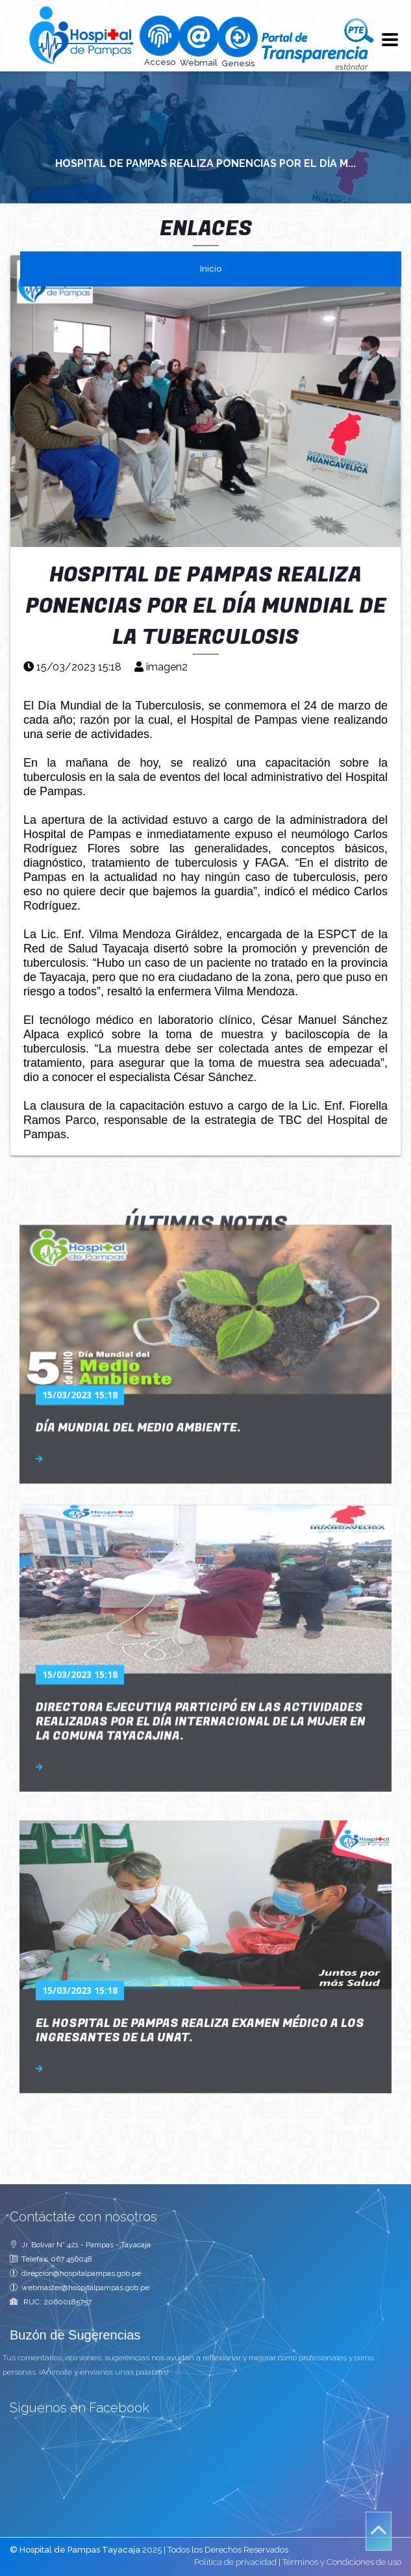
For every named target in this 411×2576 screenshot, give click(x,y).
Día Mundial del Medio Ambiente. (138, 1302)
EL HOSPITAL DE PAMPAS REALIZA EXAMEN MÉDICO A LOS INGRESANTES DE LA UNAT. (200, 1898)
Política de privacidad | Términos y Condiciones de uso (297, 2562)
